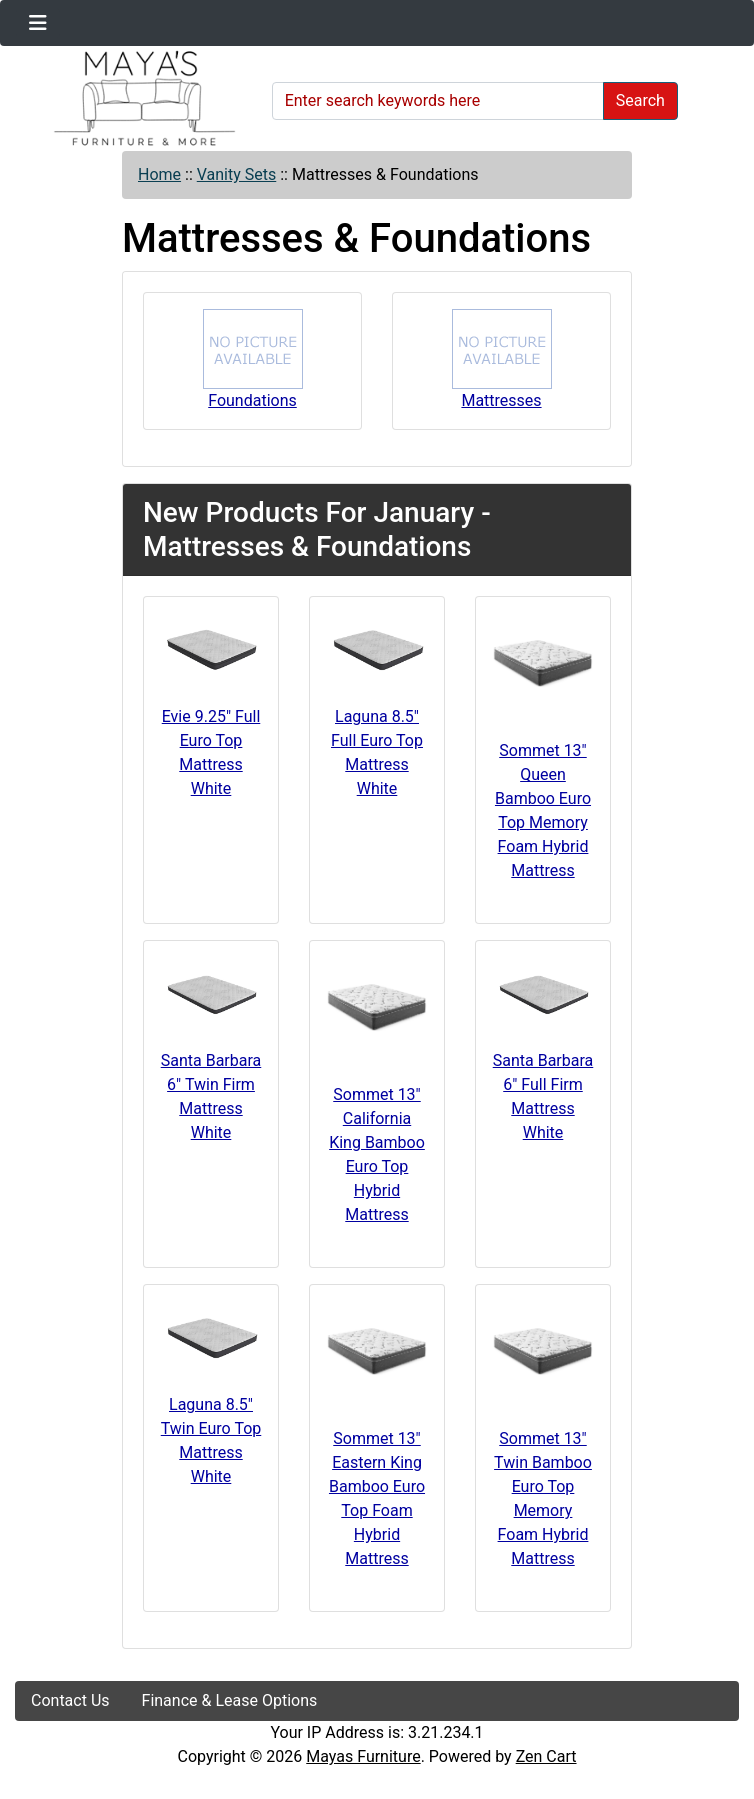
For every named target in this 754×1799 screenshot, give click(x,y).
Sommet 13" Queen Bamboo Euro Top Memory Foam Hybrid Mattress (543, 810)
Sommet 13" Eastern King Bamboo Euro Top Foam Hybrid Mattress (377, 1498)
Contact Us (70, 1700)
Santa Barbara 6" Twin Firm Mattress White (211, 1096)
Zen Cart (546, 1756)
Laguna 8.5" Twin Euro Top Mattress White (211, 1440)
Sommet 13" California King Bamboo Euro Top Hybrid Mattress (377, 1154)
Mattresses (502, 359)
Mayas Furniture (363, 1756)
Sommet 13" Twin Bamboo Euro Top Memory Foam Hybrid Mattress (543, 1498)
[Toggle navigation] (38, 23)
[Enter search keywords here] (438, 101)
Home (159, 174)
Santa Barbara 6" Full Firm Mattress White (543, 1096)
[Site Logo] (136, 98)
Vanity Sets (237, 174)
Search (640, 100)
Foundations (253, 359)
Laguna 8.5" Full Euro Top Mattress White (377, 752)
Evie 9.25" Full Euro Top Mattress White (211, 752)
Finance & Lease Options (230, 1700)
